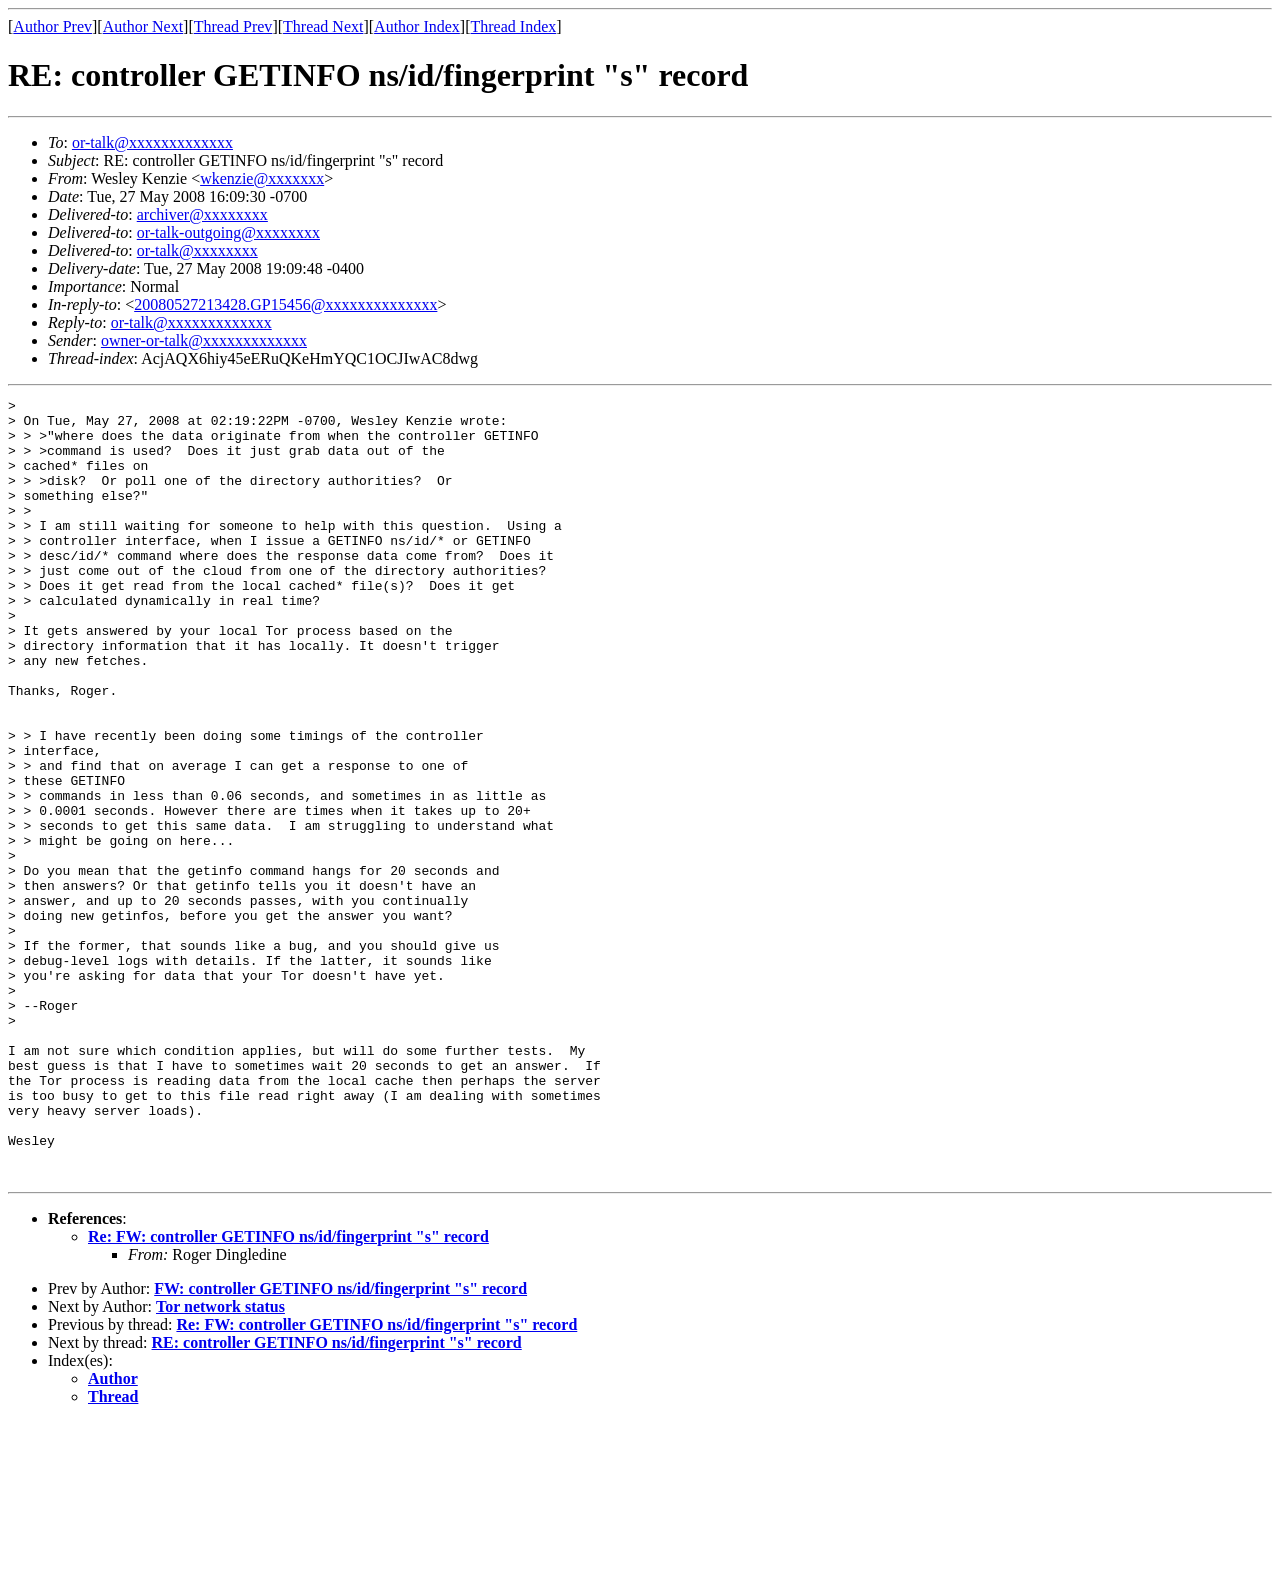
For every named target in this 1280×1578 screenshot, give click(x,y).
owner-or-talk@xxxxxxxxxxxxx (204, 340)
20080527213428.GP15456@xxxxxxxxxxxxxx (285, 304)
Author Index (417, 26)
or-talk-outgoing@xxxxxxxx (228, 232)
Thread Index (514, 26)
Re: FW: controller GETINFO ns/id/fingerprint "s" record (288, 1392)
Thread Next (323, 26)
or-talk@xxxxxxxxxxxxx (152, 142)
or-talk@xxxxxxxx (197, 250)
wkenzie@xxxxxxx (262, 178)
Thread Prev (233, 26)
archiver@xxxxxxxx (202, 214)
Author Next (143, 26)
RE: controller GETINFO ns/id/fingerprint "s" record (337, 1498)
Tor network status (220, 1462)
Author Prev (52, 26)
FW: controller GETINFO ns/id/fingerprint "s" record (340, 1444)
